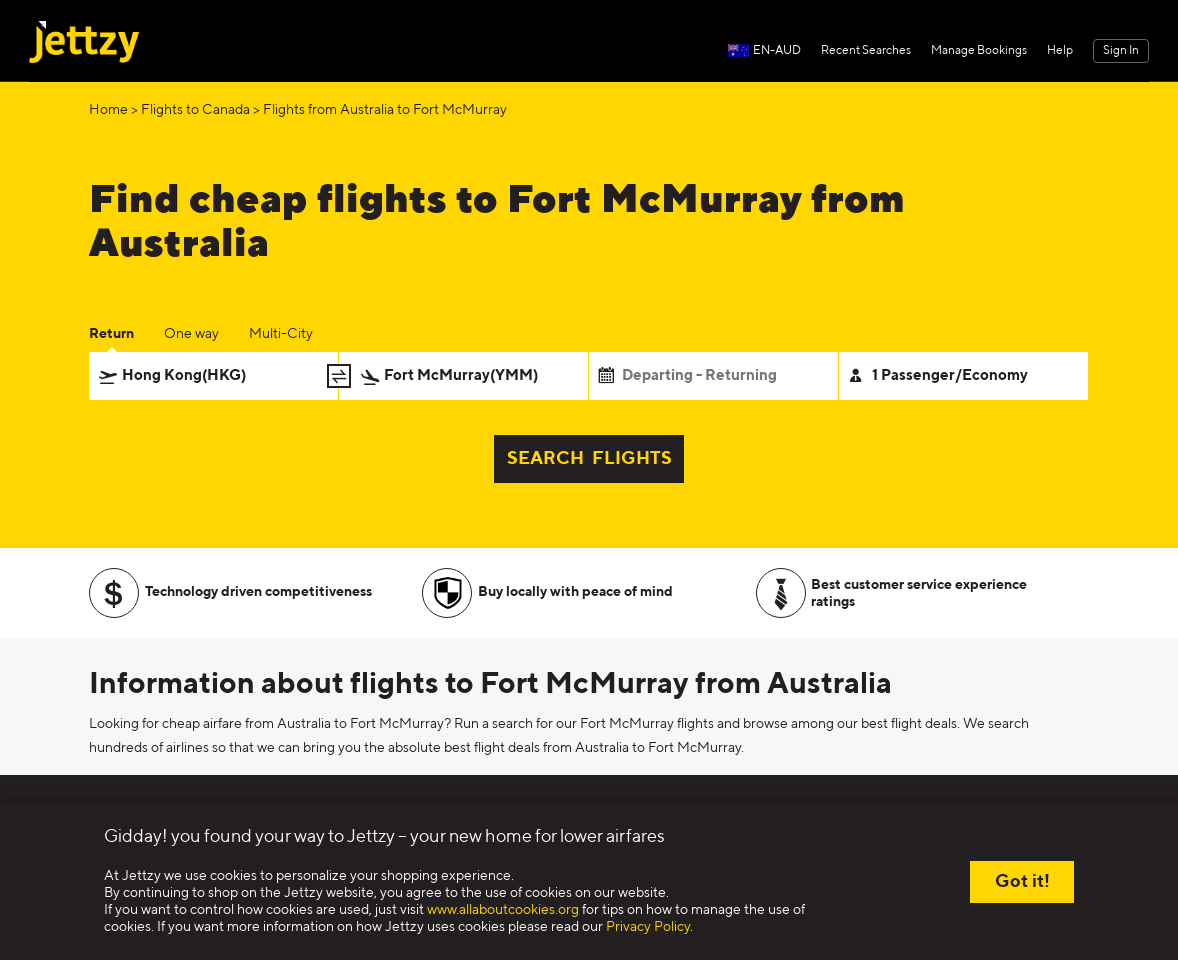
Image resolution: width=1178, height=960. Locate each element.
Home (108, 110)
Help (1060, 51)
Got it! (1022, 882)
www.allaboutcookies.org (503, 910)
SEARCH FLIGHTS (589, 459)
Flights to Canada (195, 110)
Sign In (1121, 51)
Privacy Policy (648, 927)
